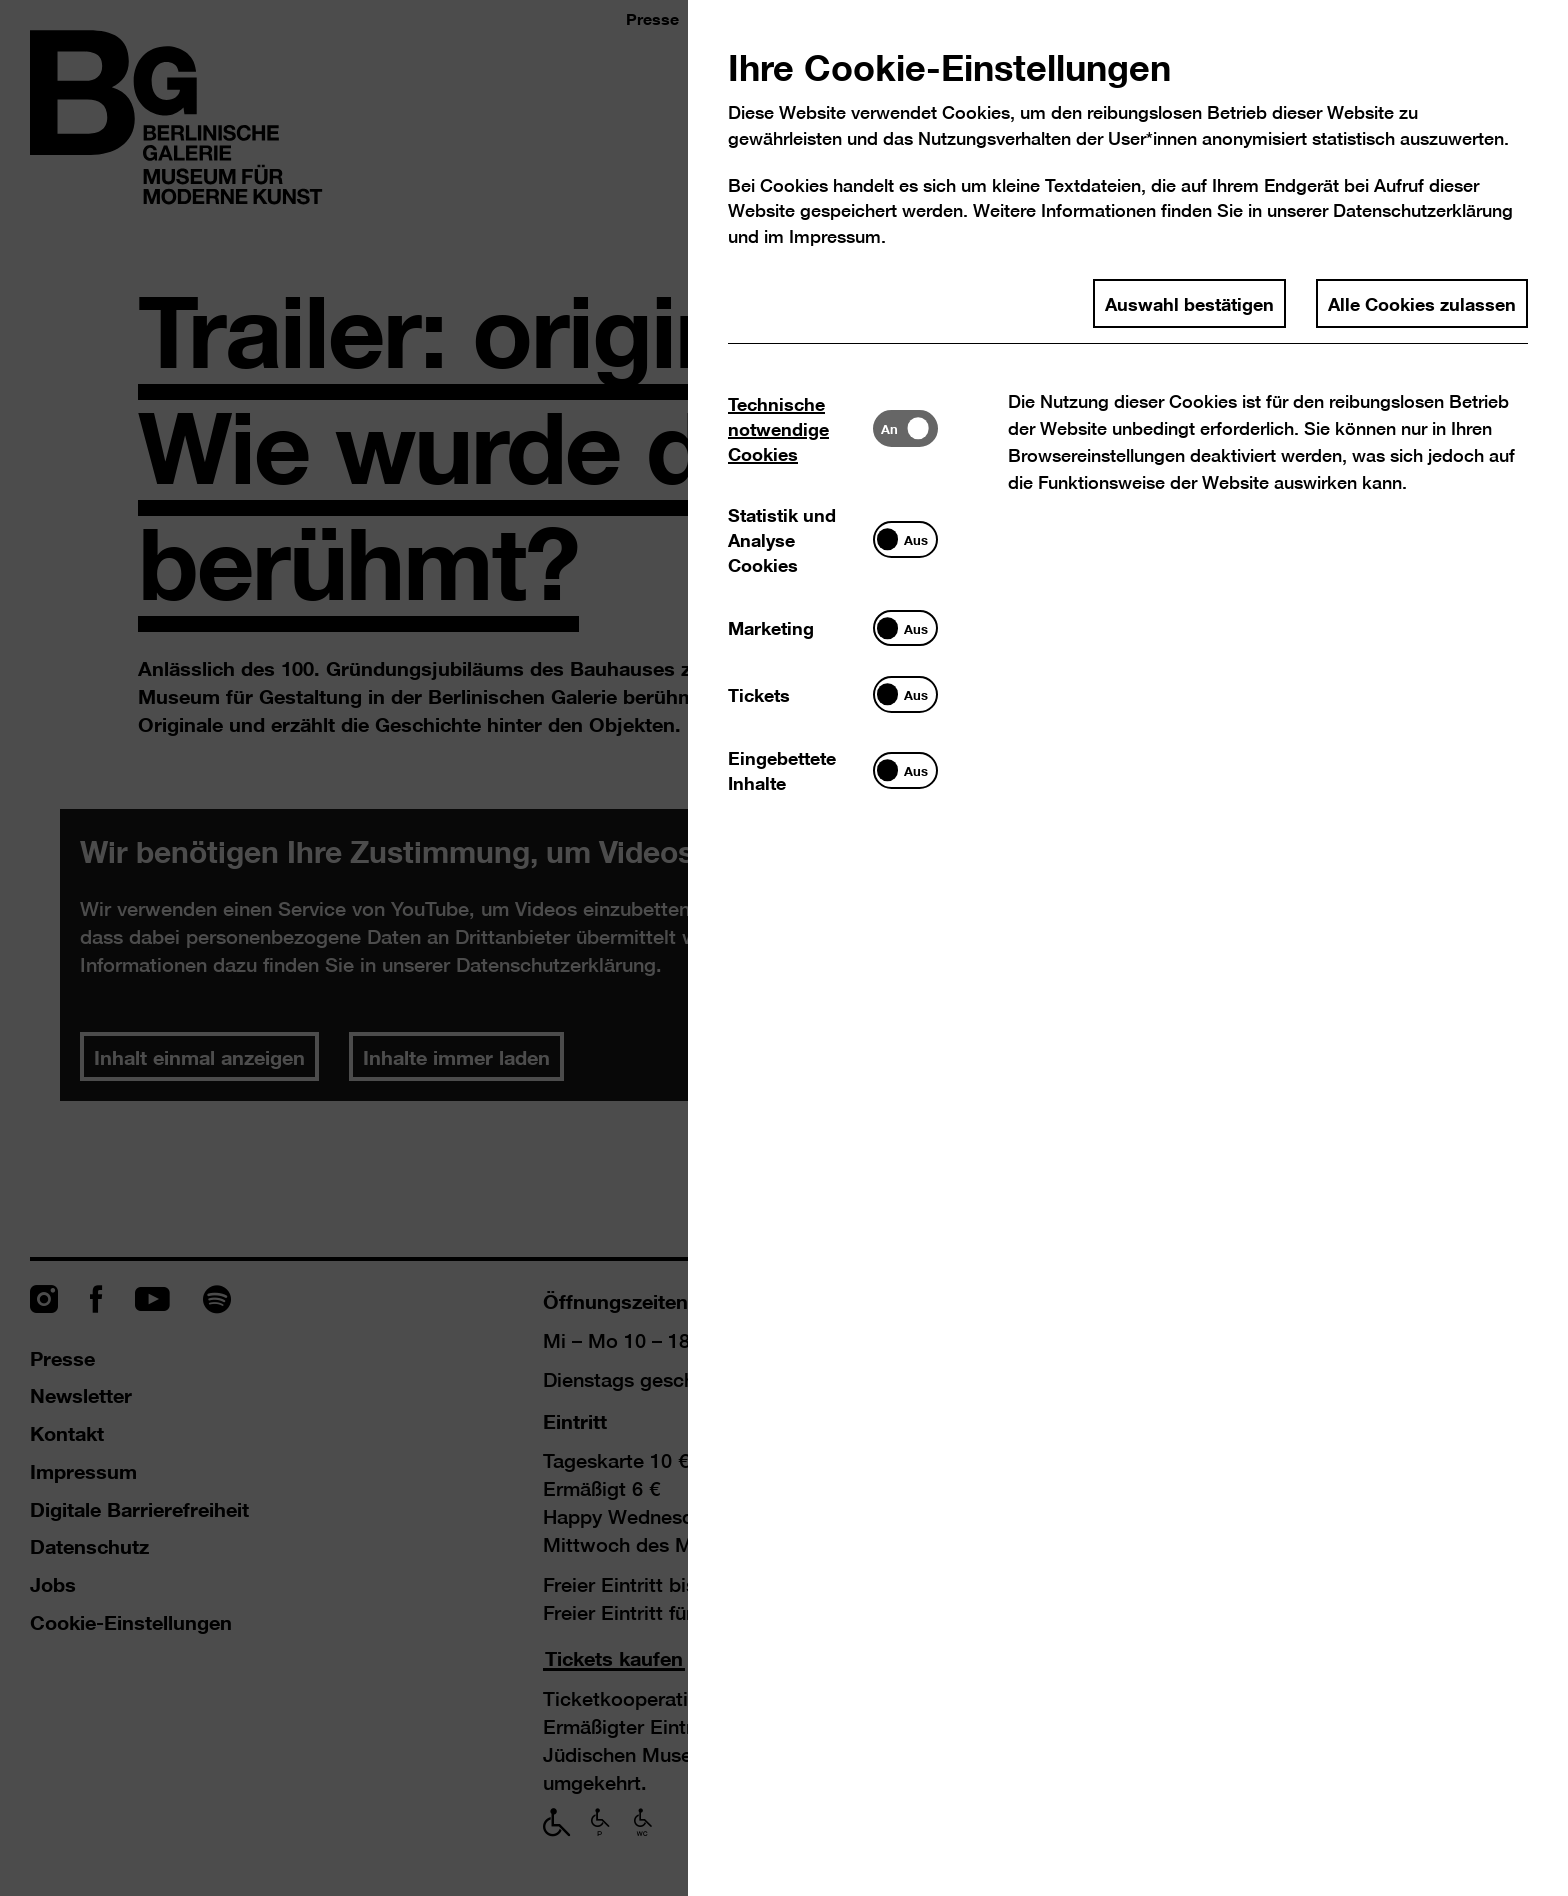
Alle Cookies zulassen (1422, 303)
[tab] (800, 428)
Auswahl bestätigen (1189, 303)
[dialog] (784, 948)
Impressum (835, 236)
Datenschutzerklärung (1423, 210)
